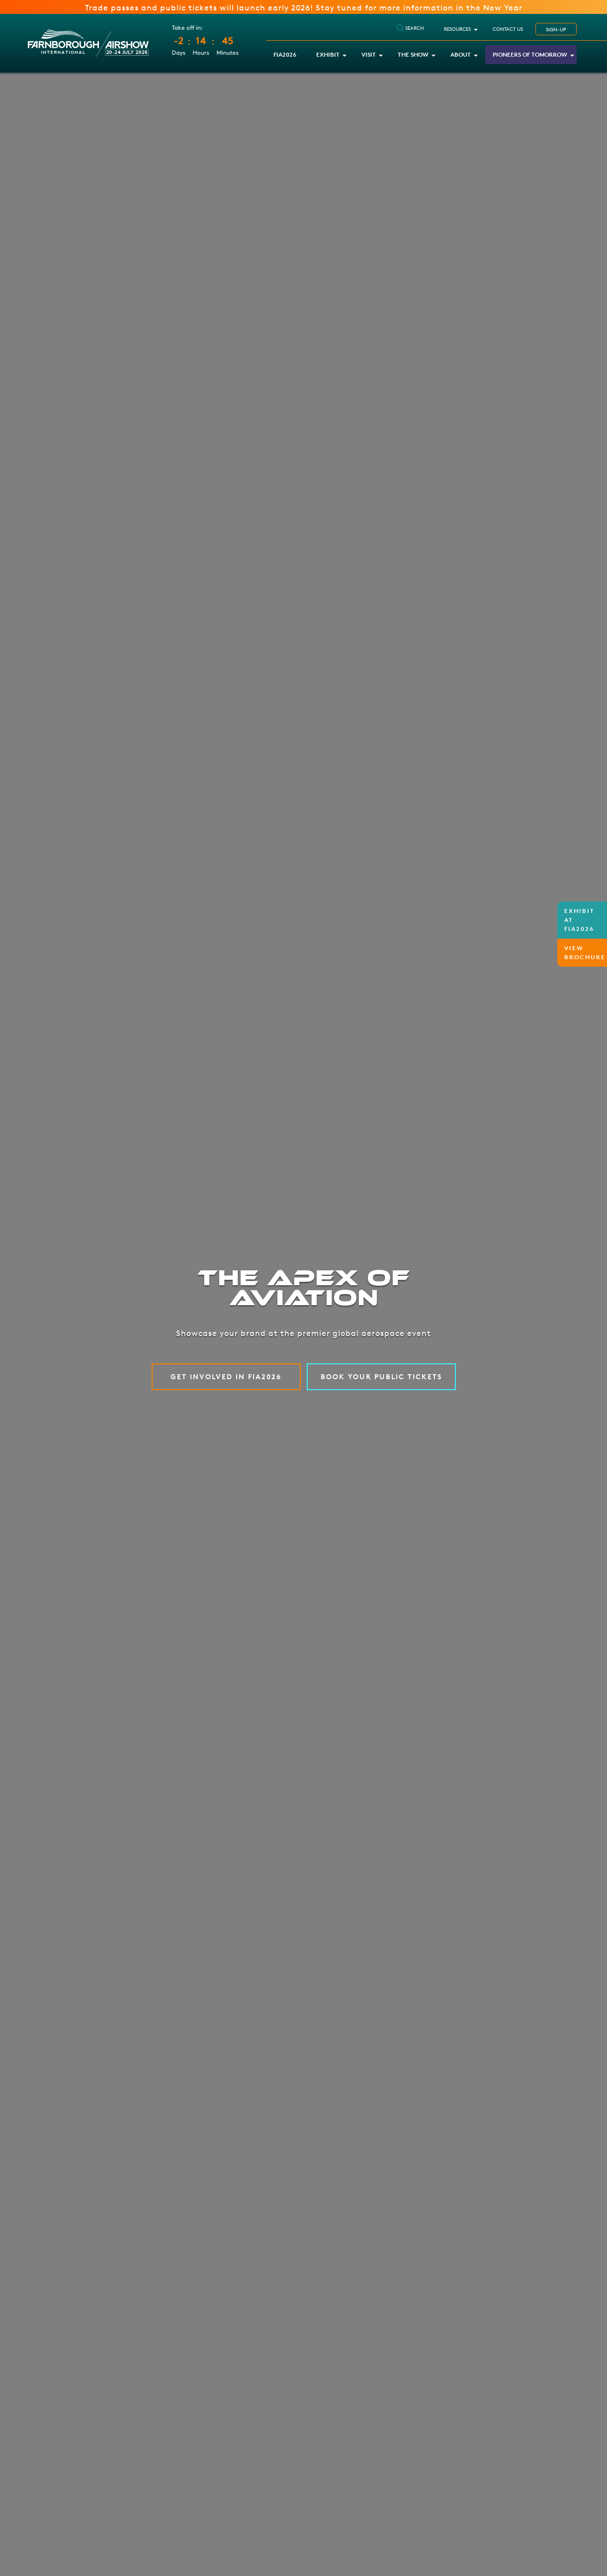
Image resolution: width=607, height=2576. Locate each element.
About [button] (460, 54)
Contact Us (508, 28)
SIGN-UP (556, 29)
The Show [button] (413, 54)
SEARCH (410, 27)
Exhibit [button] (328, 54)
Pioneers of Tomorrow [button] (530, 54)
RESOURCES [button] (457, 28)
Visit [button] (368, 54)
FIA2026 (284, 54)
